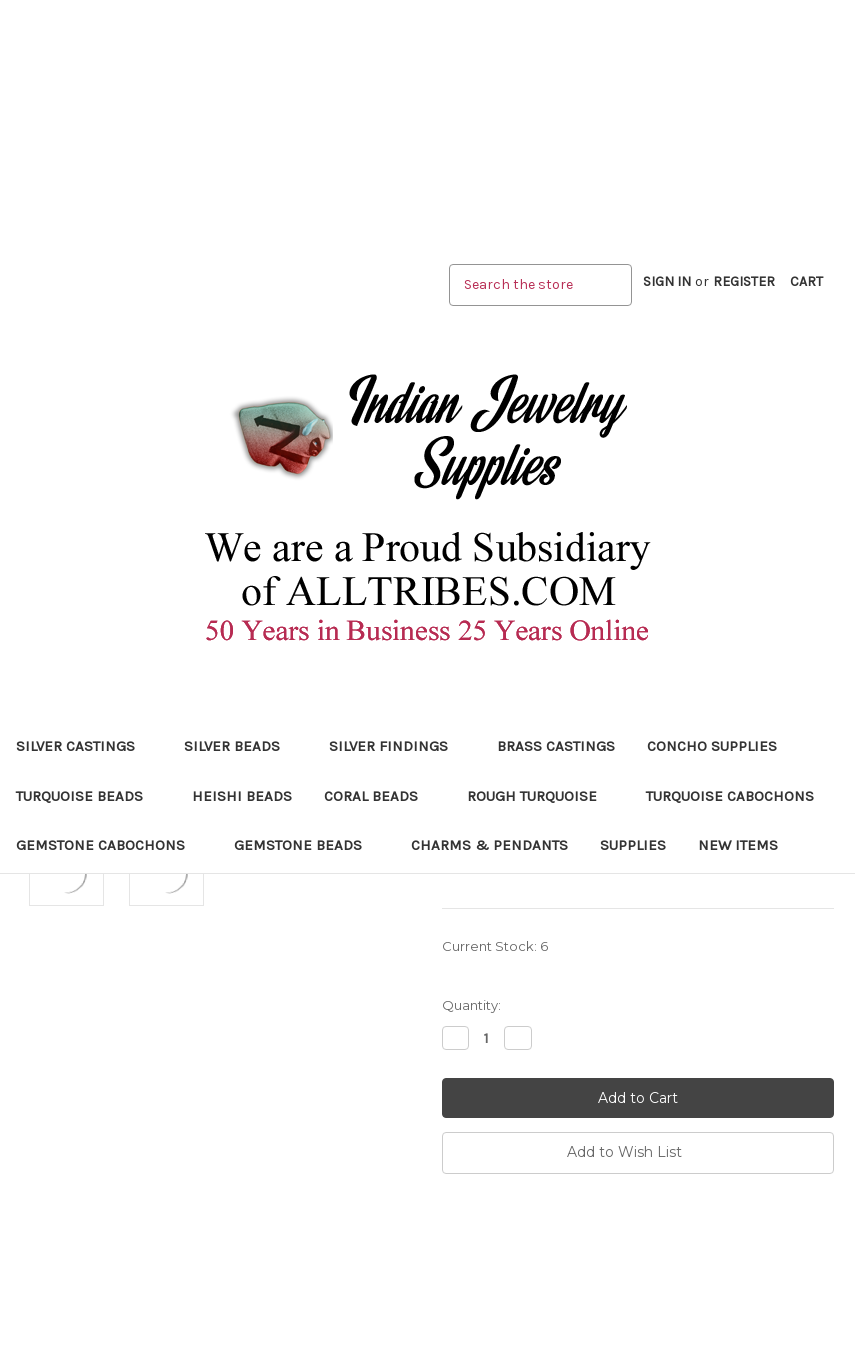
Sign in (667, 281)
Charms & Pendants (489, 845)
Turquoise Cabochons (738, 796)
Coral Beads (379, 796)
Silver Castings (84, 746)
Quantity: (471, 1005)
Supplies (633, 845)
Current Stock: (495, 946)
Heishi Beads (242, 796)
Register (744, 281)
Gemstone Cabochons (109, 845)
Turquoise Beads (88, 796)
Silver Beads (240, 746)
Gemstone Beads (306, 845)
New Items (738, 845)
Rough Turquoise (540, 796)
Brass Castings (556, 746)
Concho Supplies (712, 746)
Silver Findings (397, 746)
